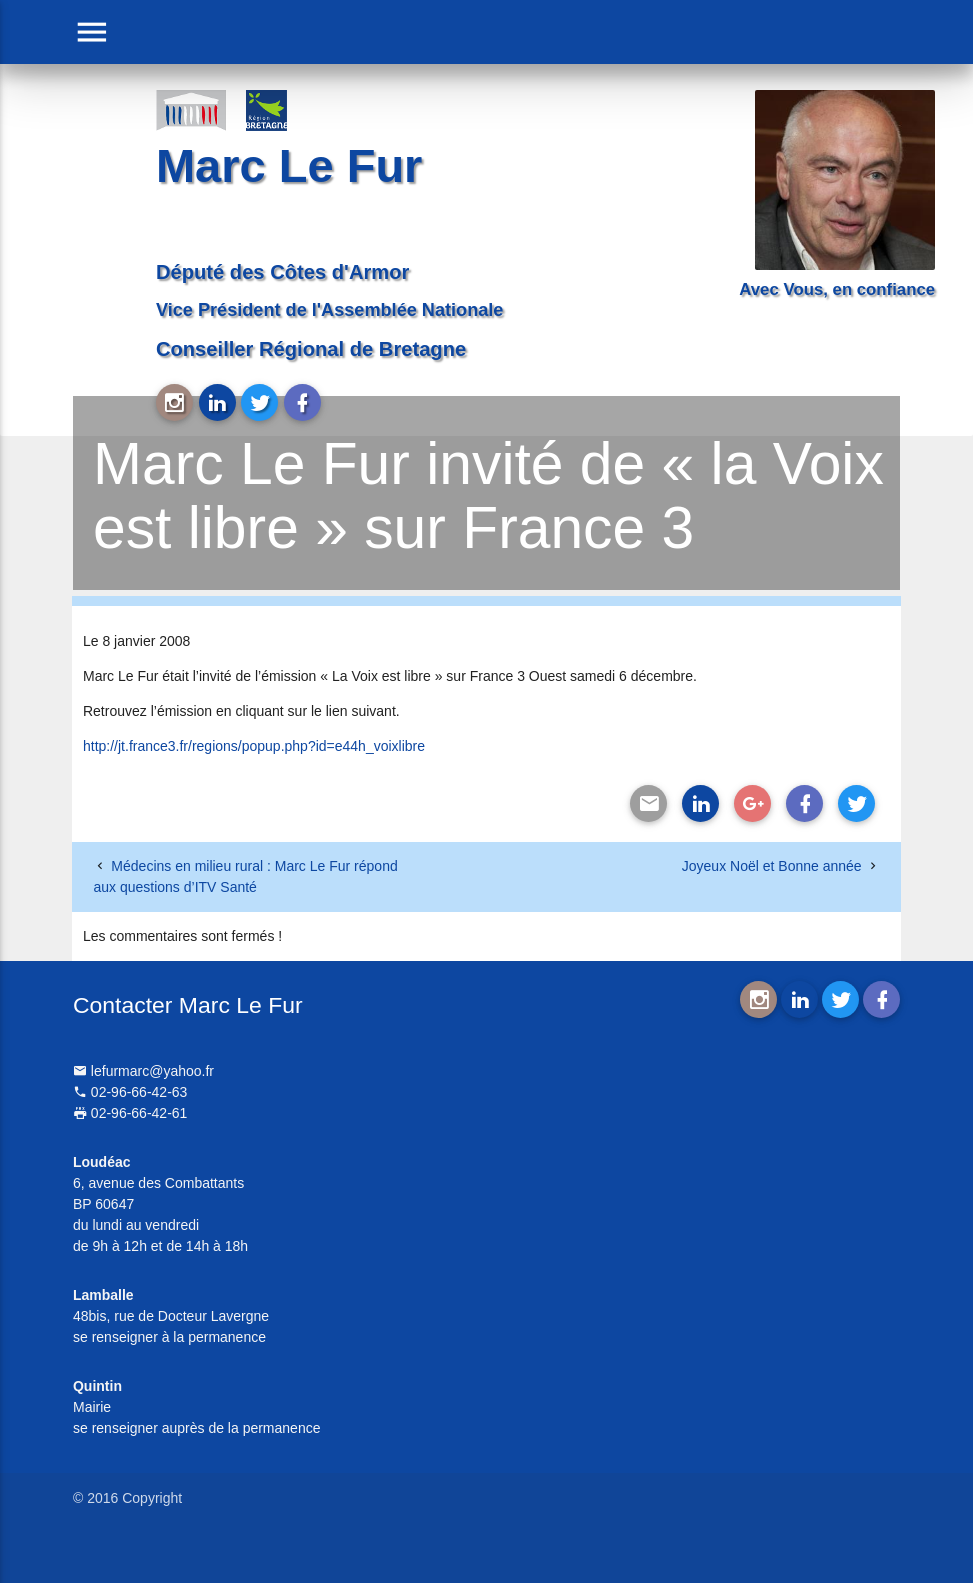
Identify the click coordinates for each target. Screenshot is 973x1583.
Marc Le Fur (289, 165)
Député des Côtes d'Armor (282, 272)
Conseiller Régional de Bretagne (311, 349)
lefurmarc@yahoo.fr (143, 1071)
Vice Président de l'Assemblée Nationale (330, 310)
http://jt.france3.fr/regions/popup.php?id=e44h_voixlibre (254, 746)
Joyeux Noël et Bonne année (772, 866)
